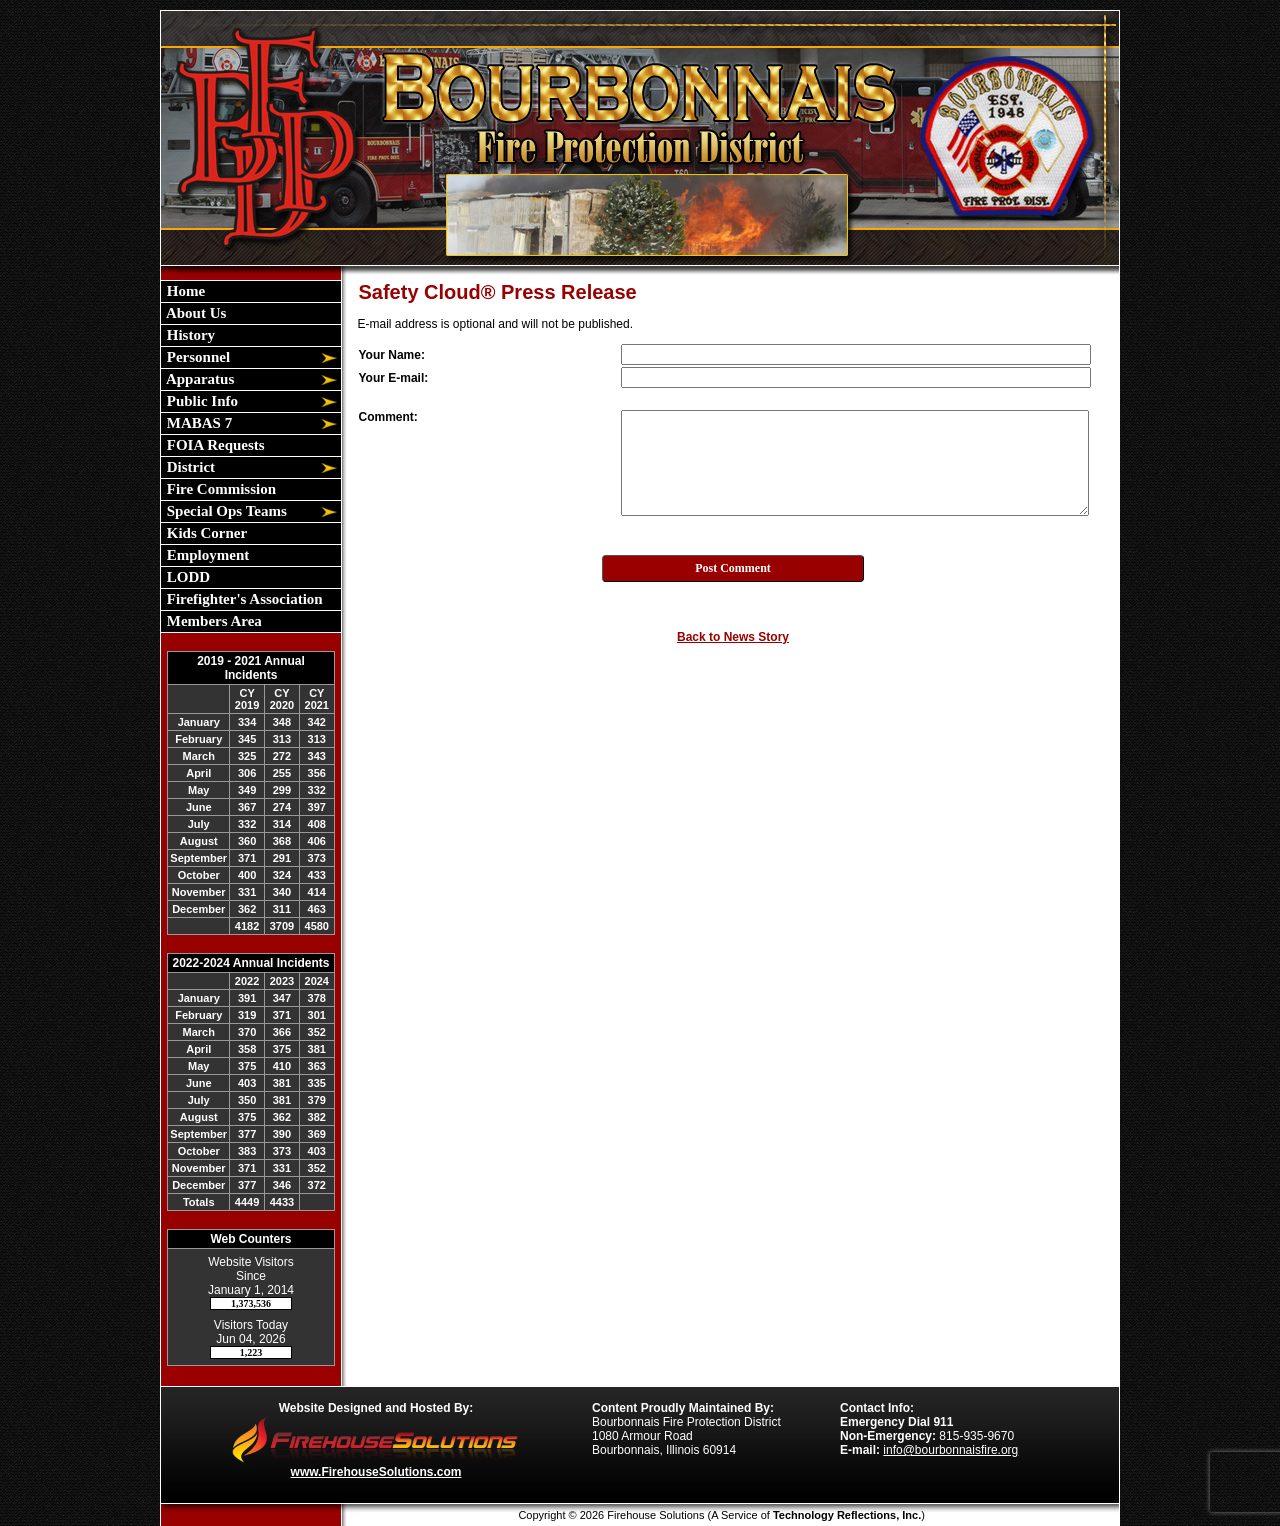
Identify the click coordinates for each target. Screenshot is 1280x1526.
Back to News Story (733, 637)
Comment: (388, 417)
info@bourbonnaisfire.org (950, 1450)
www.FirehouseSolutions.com (376, 1472)
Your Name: (392, 355)
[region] (251, 456)
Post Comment (733, 568)
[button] (240, 357)
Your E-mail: (394, 378)
